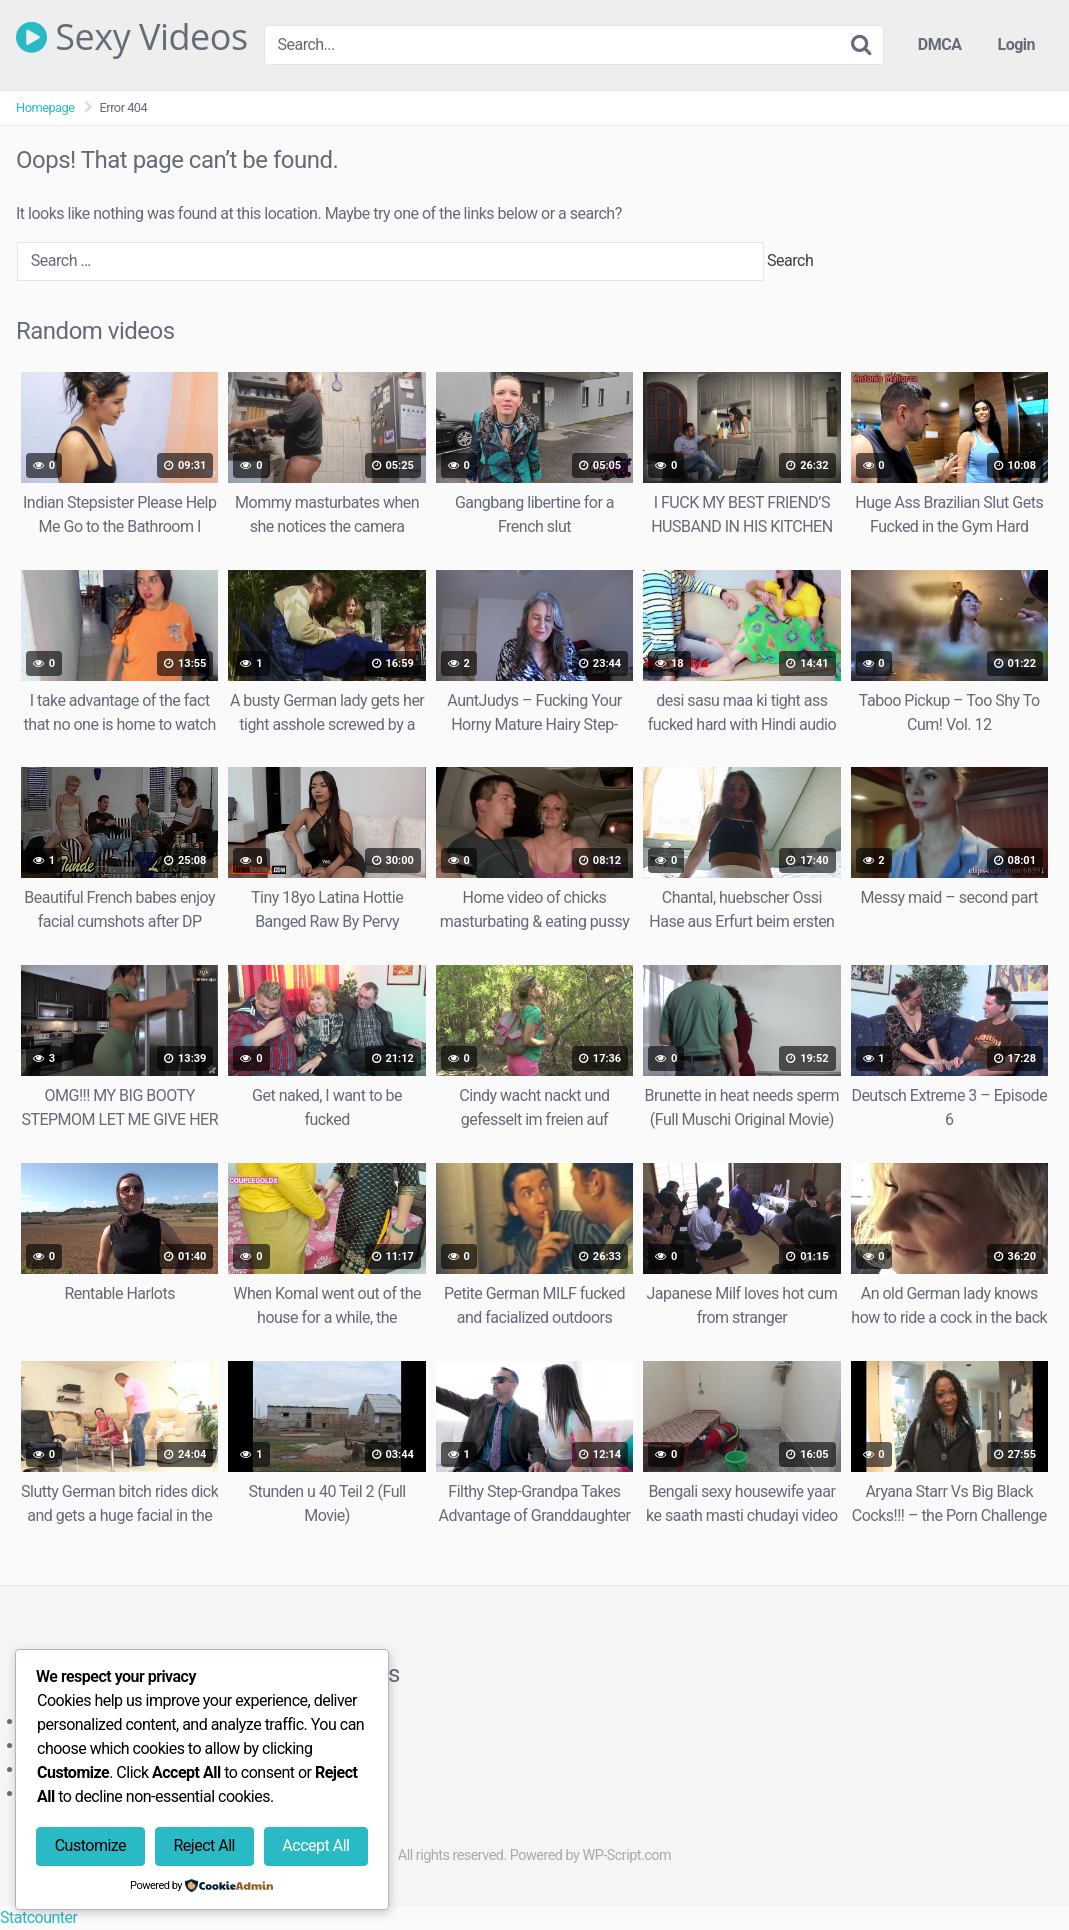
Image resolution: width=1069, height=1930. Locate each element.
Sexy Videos (132, 37)
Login (1016, 44)
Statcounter (38, 1917)
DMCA (940, 44)
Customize (90, 1845)
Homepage (45, 107)
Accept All (315, 1845)
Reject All (204, 1845)
